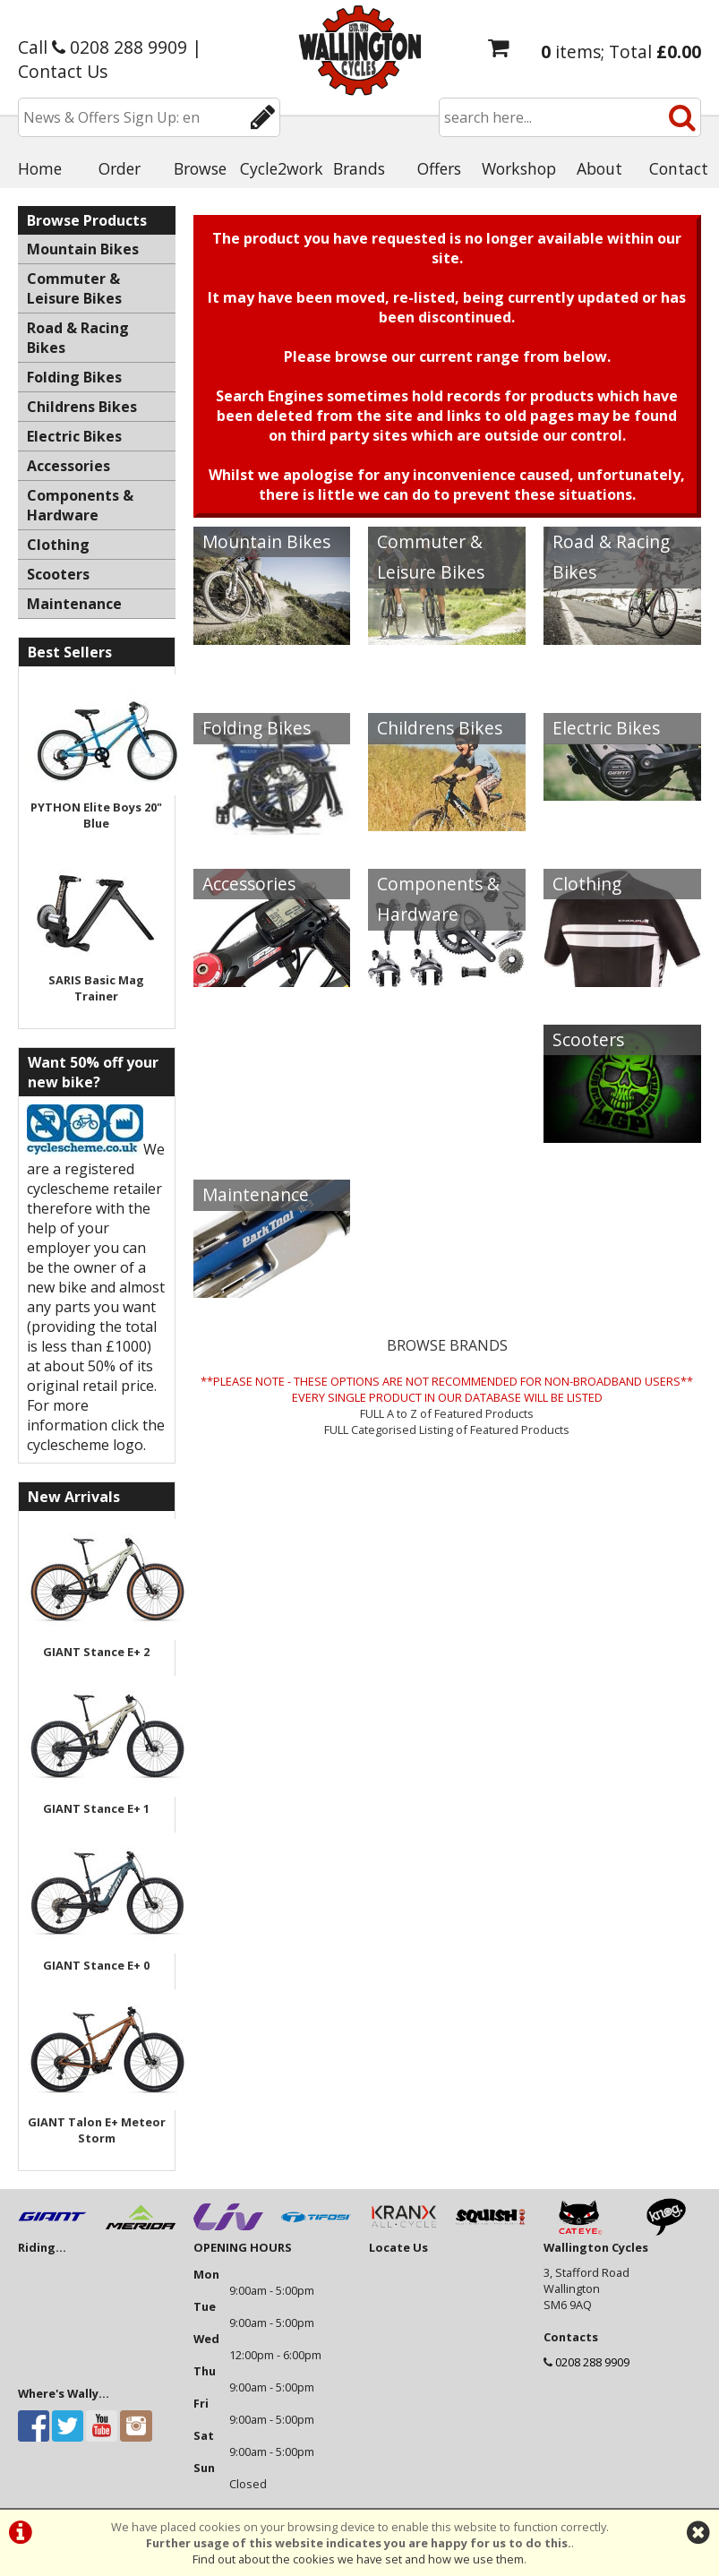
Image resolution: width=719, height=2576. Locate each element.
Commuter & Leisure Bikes (430, 557)
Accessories (248, 884)
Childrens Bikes (439, 728)
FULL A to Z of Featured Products (447, 1413)
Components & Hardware (438, 899)
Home (40, 168)
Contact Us (62, 71)
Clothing (586, 884)
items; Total (621, 51)
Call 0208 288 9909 (102, 47)
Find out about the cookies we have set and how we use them (358, 2559)
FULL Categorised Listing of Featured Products (446, 1429)
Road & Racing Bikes (611, 557)
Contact (678, 168)
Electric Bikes (606, 728)
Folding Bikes (256, 728)
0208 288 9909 (592, 2362)
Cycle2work (280, 168)
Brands (359, 168)
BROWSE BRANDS (447, 1345)
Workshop (519, 168)
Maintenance (255, 1194)
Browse (200, 168)
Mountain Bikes (266, 541)
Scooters (588, 1039)
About (599, 168)
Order (119, 168)
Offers (439, 168)
